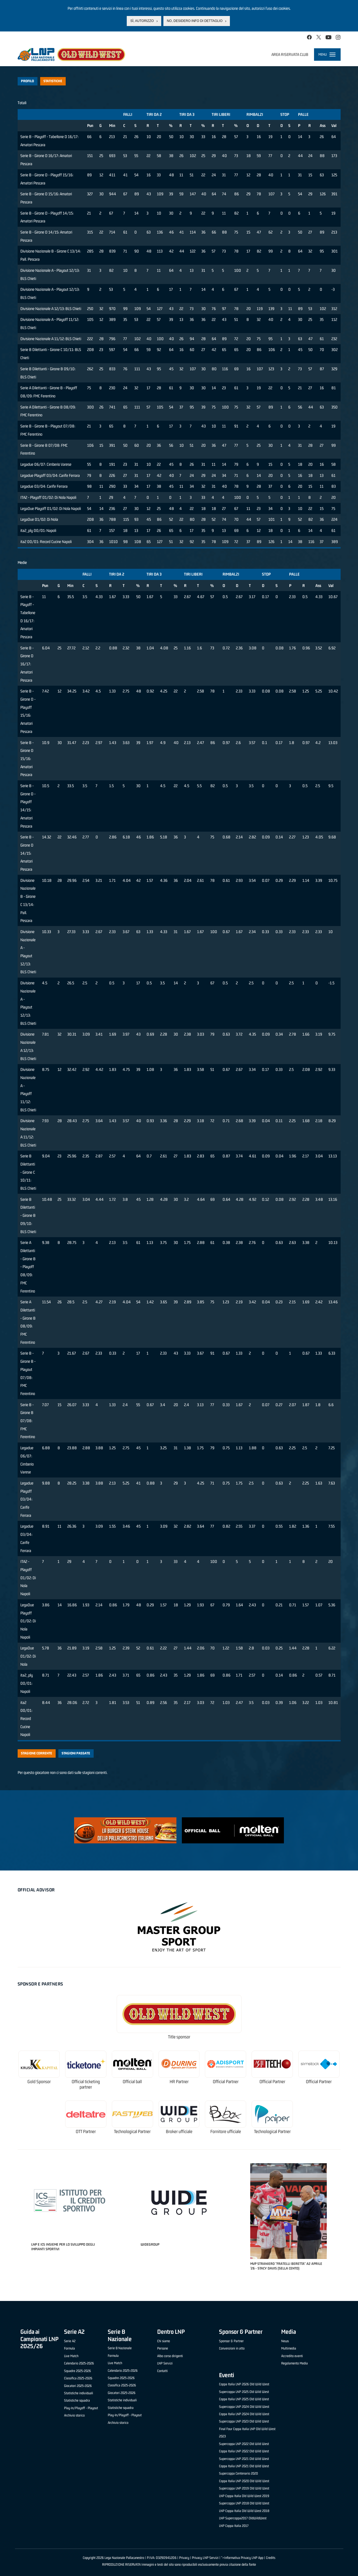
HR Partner (179, 2081)
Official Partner (226, 2081)
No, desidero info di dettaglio (195, 21)
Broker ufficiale (179, 2131)
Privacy (184, 2558)
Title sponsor (179, 2036)
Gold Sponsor (39, 2081)
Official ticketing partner (86, 2084)
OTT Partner (86, 2131)
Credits (270, 2558)
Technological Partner (132, 2131)
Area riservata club (289, 54)
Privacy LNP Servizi (205, 2558)
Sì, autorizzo (142, 21)
